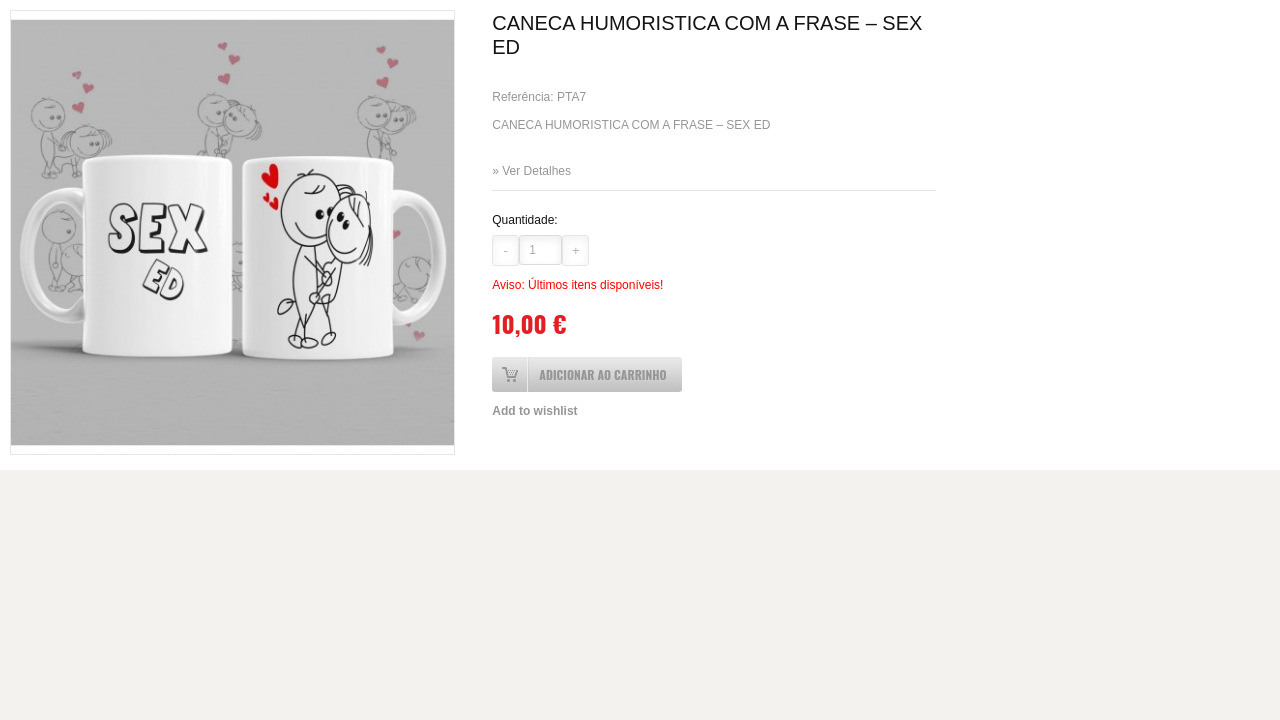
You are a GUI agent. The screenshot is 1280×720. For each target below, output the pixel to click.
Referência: (524, 97)
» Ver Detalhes (531, 171)
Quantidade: (524, 220)
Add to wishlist (534, 411)
